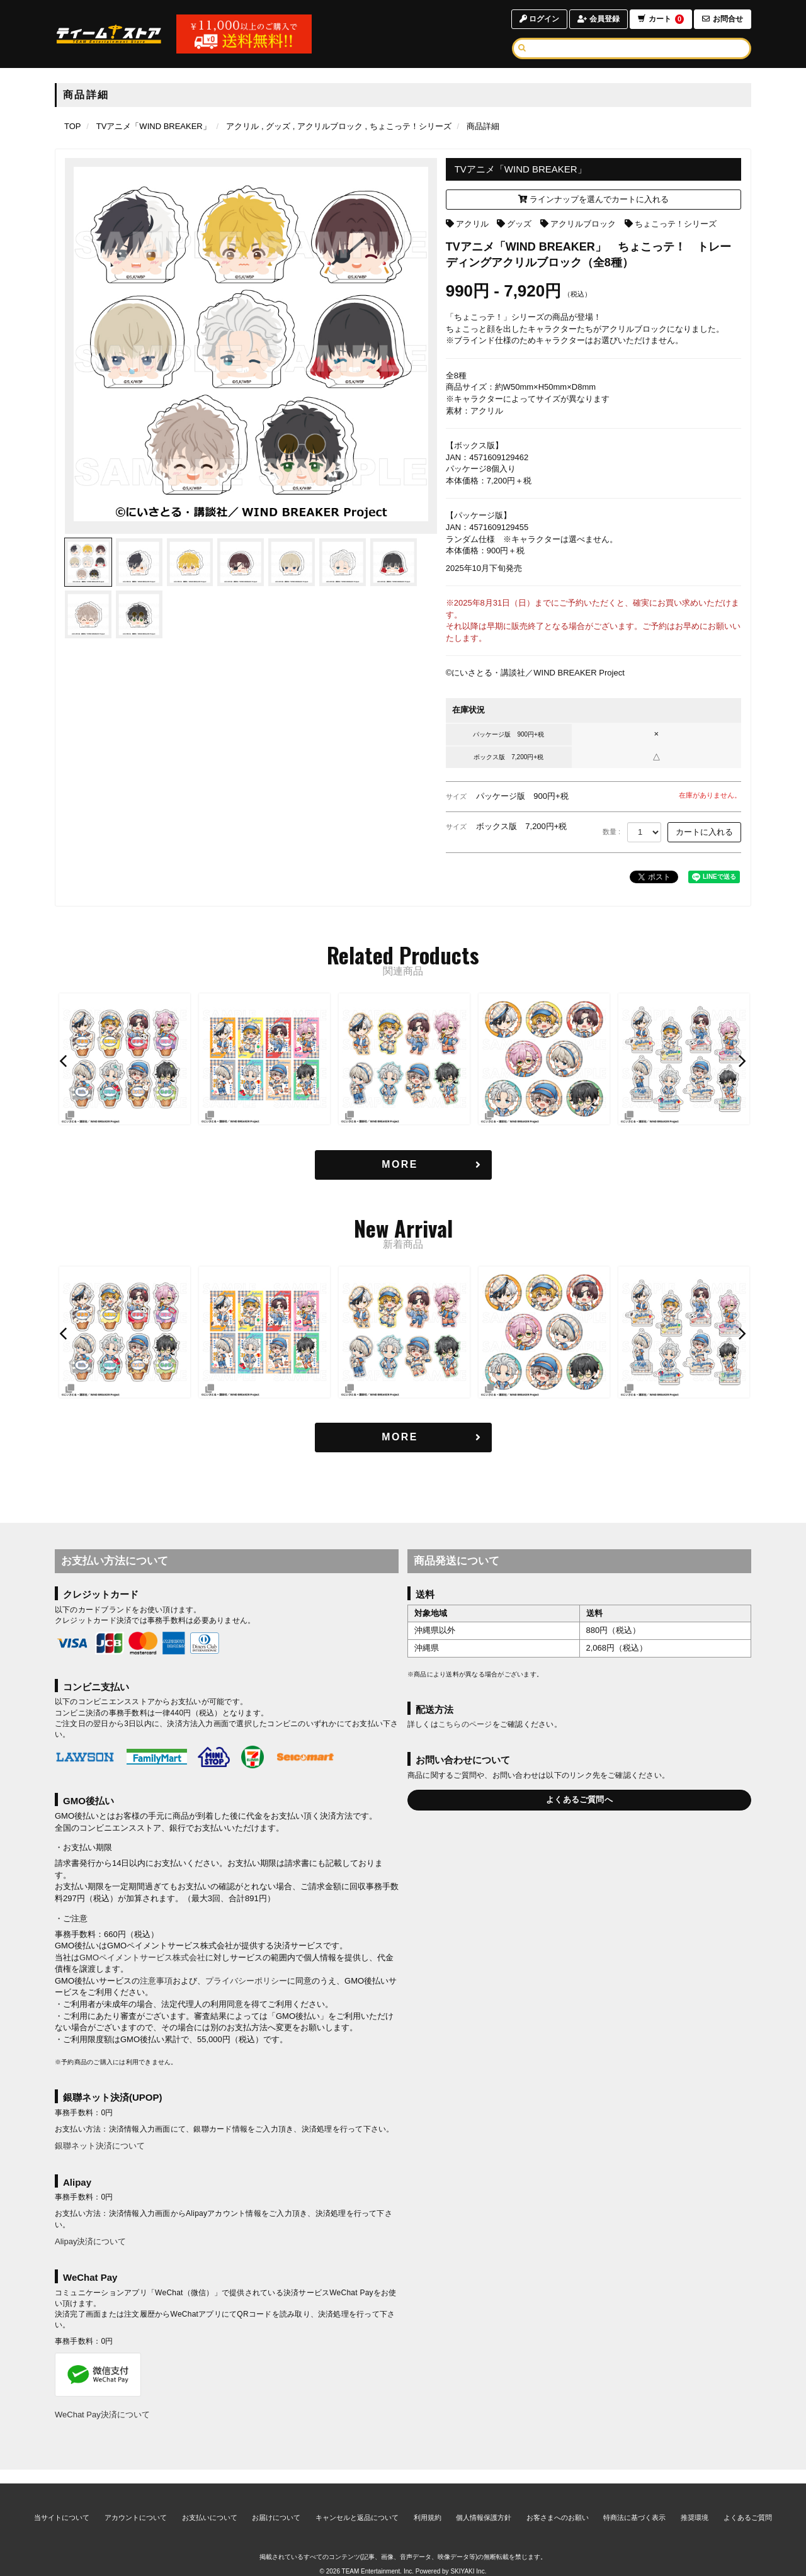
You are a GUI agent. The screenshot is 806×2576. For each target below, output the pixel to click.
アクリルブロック (583, 224)
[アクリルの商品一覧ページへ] (242, 126)
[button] (65, 1060)
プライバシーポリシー (246, 1981)
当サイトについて (61, 2504)
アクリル (472, 224)
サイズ (456, 796)
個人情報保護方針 (483, 2504)
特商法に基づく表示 (634, 2504)
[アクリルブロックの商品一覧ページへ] (328, 126)
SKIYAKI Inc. (468, 2558)
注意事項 (156, 1981)
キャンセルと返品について (357, 2504)
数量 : (611, 831)
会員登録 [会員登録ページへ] (598, 18)
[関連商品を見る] (403, 1165)
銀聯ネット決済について (100, 2146)
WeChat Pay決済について (102, 2415)
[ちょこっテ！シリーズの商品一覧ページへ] (408, 126)
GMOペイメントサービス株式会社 (142, 1957)
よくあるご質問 (748, 2504)
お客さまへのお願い (557, 2504)
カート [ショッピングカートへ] (660, 19)
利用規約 (427, 2504)
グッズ (519, 224)
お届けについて (276, 2504)
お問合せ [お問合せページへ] (722, 18)
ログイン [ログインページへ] (539, 18)
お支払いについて (209, 2504)
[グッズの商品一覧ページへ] (275, 126)
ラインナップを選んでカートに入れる (593, 199)
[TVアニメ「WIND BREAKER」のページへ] (153, 126)
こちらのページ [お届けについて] (465, 1724)
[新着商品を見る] (403, 1437)
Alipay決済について (90, 2241)
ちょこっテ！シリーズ (676, 224)
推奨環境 (694, 2504)
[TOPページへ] (109, 34)
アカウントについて (136, 2504)
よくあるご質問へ (579, 1799)
